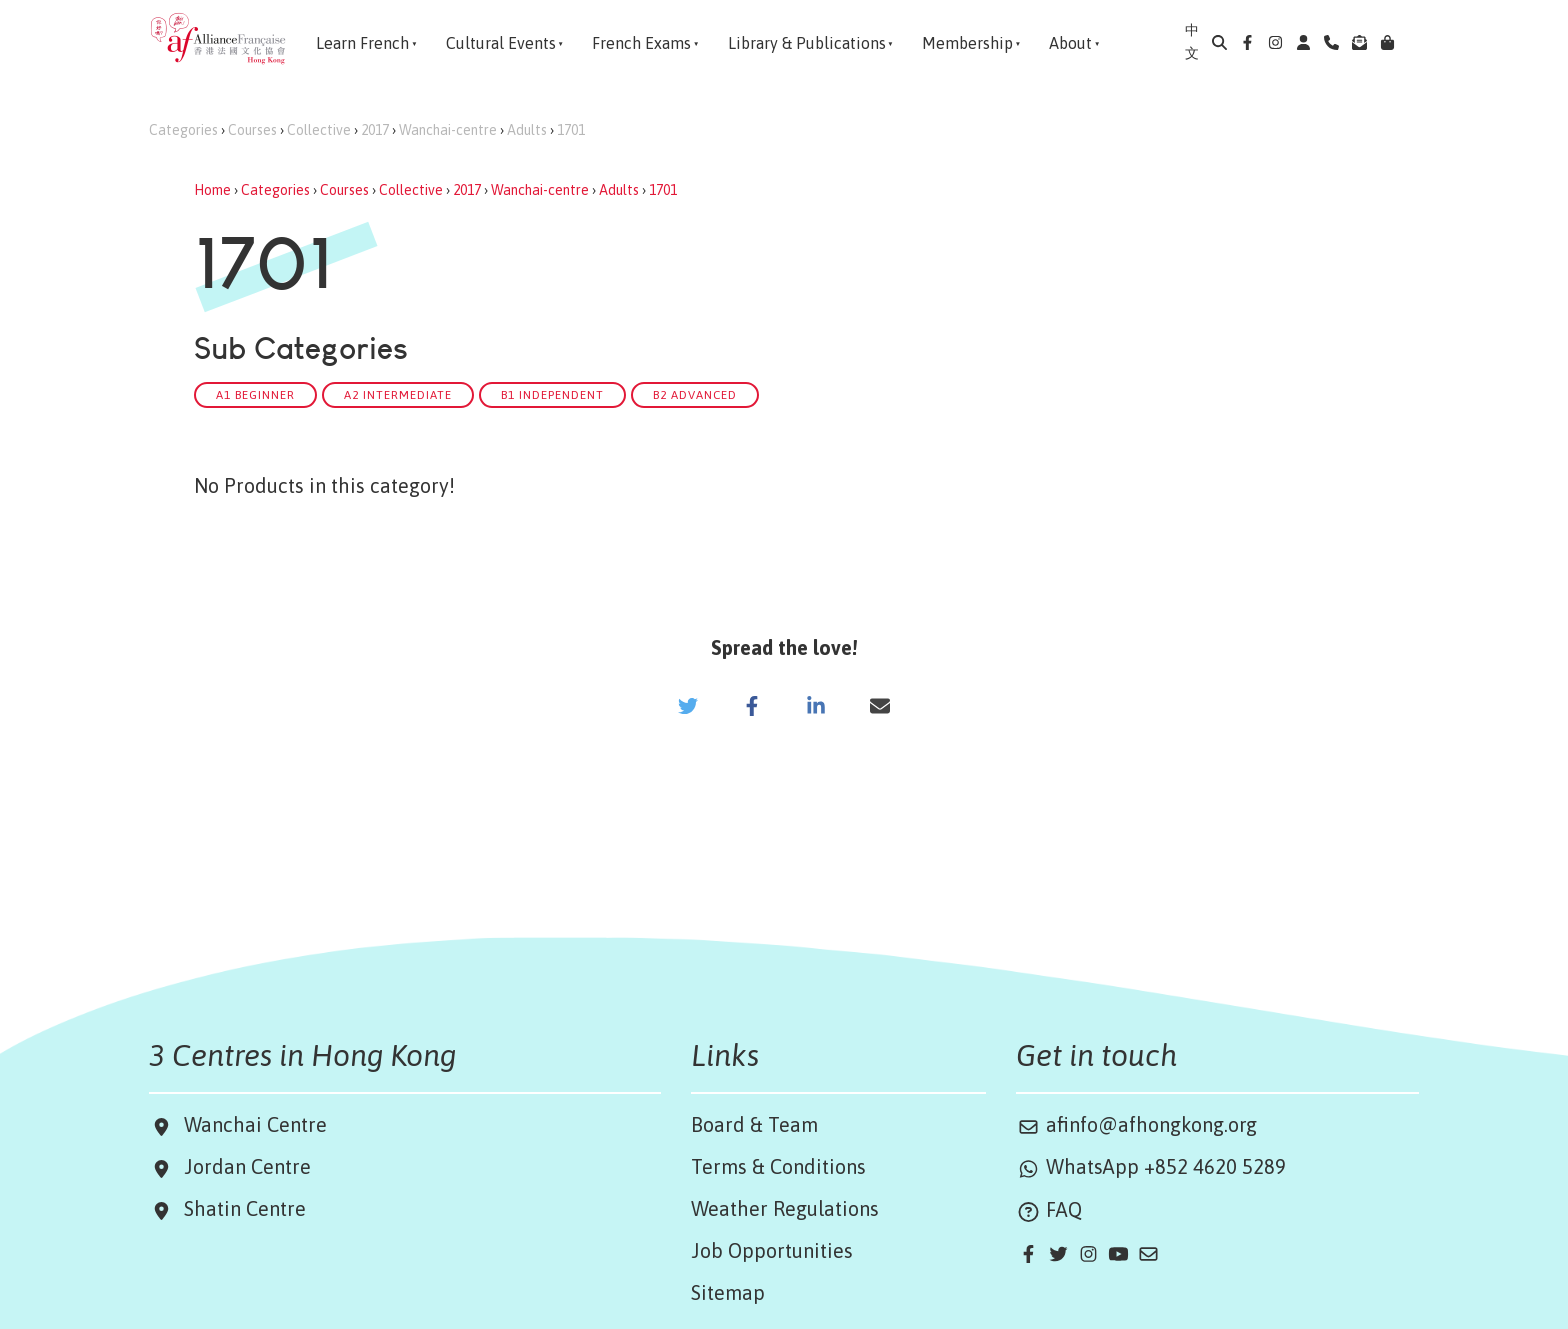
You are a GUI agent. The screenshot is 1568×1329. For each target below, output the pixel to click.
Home (212, 190)
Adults (527, 130)
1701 (571, 130)
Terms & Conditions (778, 1166)
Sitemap (728, 1292)
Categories (183, 130)
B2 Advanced (695, 394)
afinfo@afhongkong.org (1136, 1124)
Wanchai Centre (258, 1124)
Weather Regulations (785, 1208)
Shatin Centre (240, 1208)
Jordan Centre (242, 1166)
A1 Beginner (255, 394)
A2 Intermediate (398, 394)
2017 (375, 130)
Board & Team (754, 1124)
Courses (252, 130)
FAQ (1049, 1209)
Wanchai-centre (448, 130)
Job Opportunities (772, 1250)
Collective (319, 130)
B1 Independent (552, 394)
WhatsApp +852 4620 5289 (1151, 1166)
